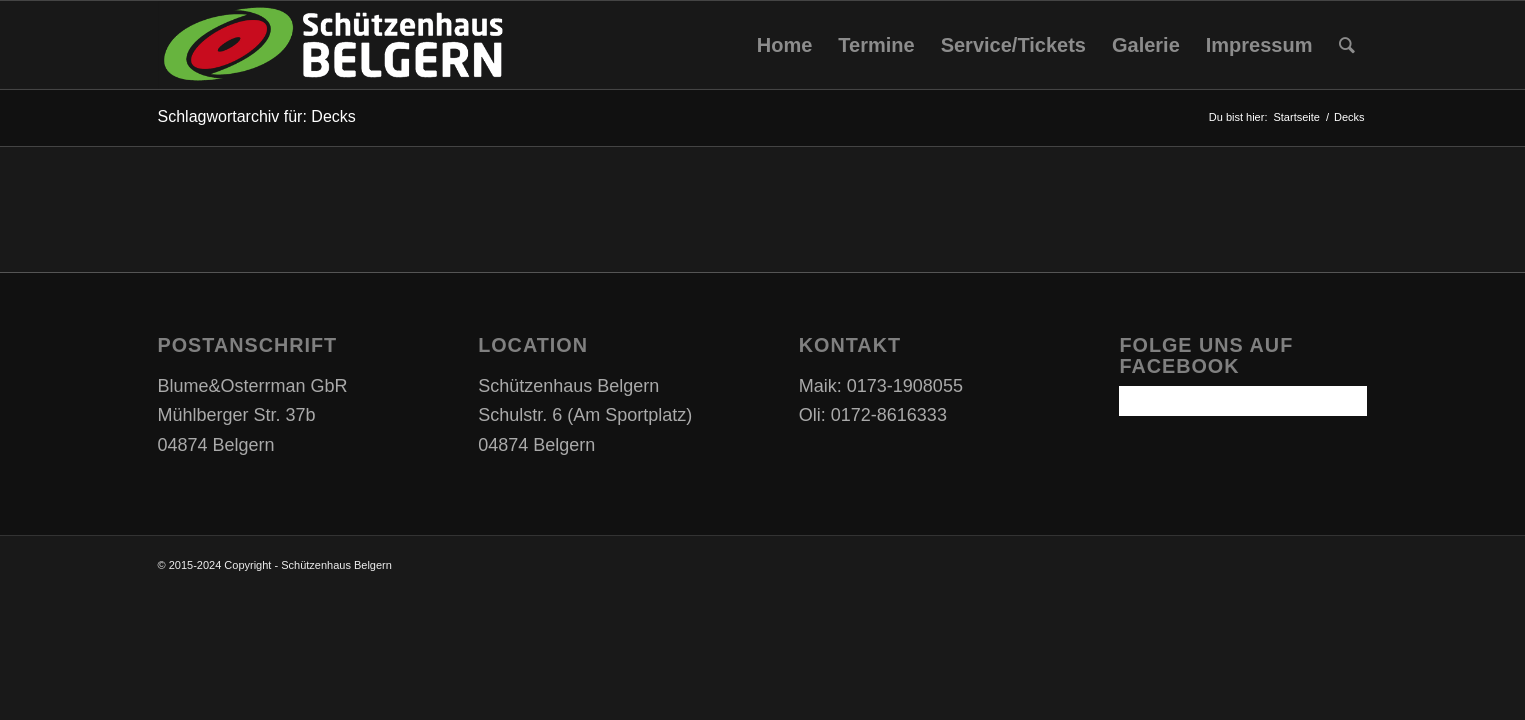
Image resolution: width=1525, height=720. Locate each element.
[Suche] (1347, 45)
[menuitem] (785, 45)
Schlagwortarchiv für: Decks (257, 116)
